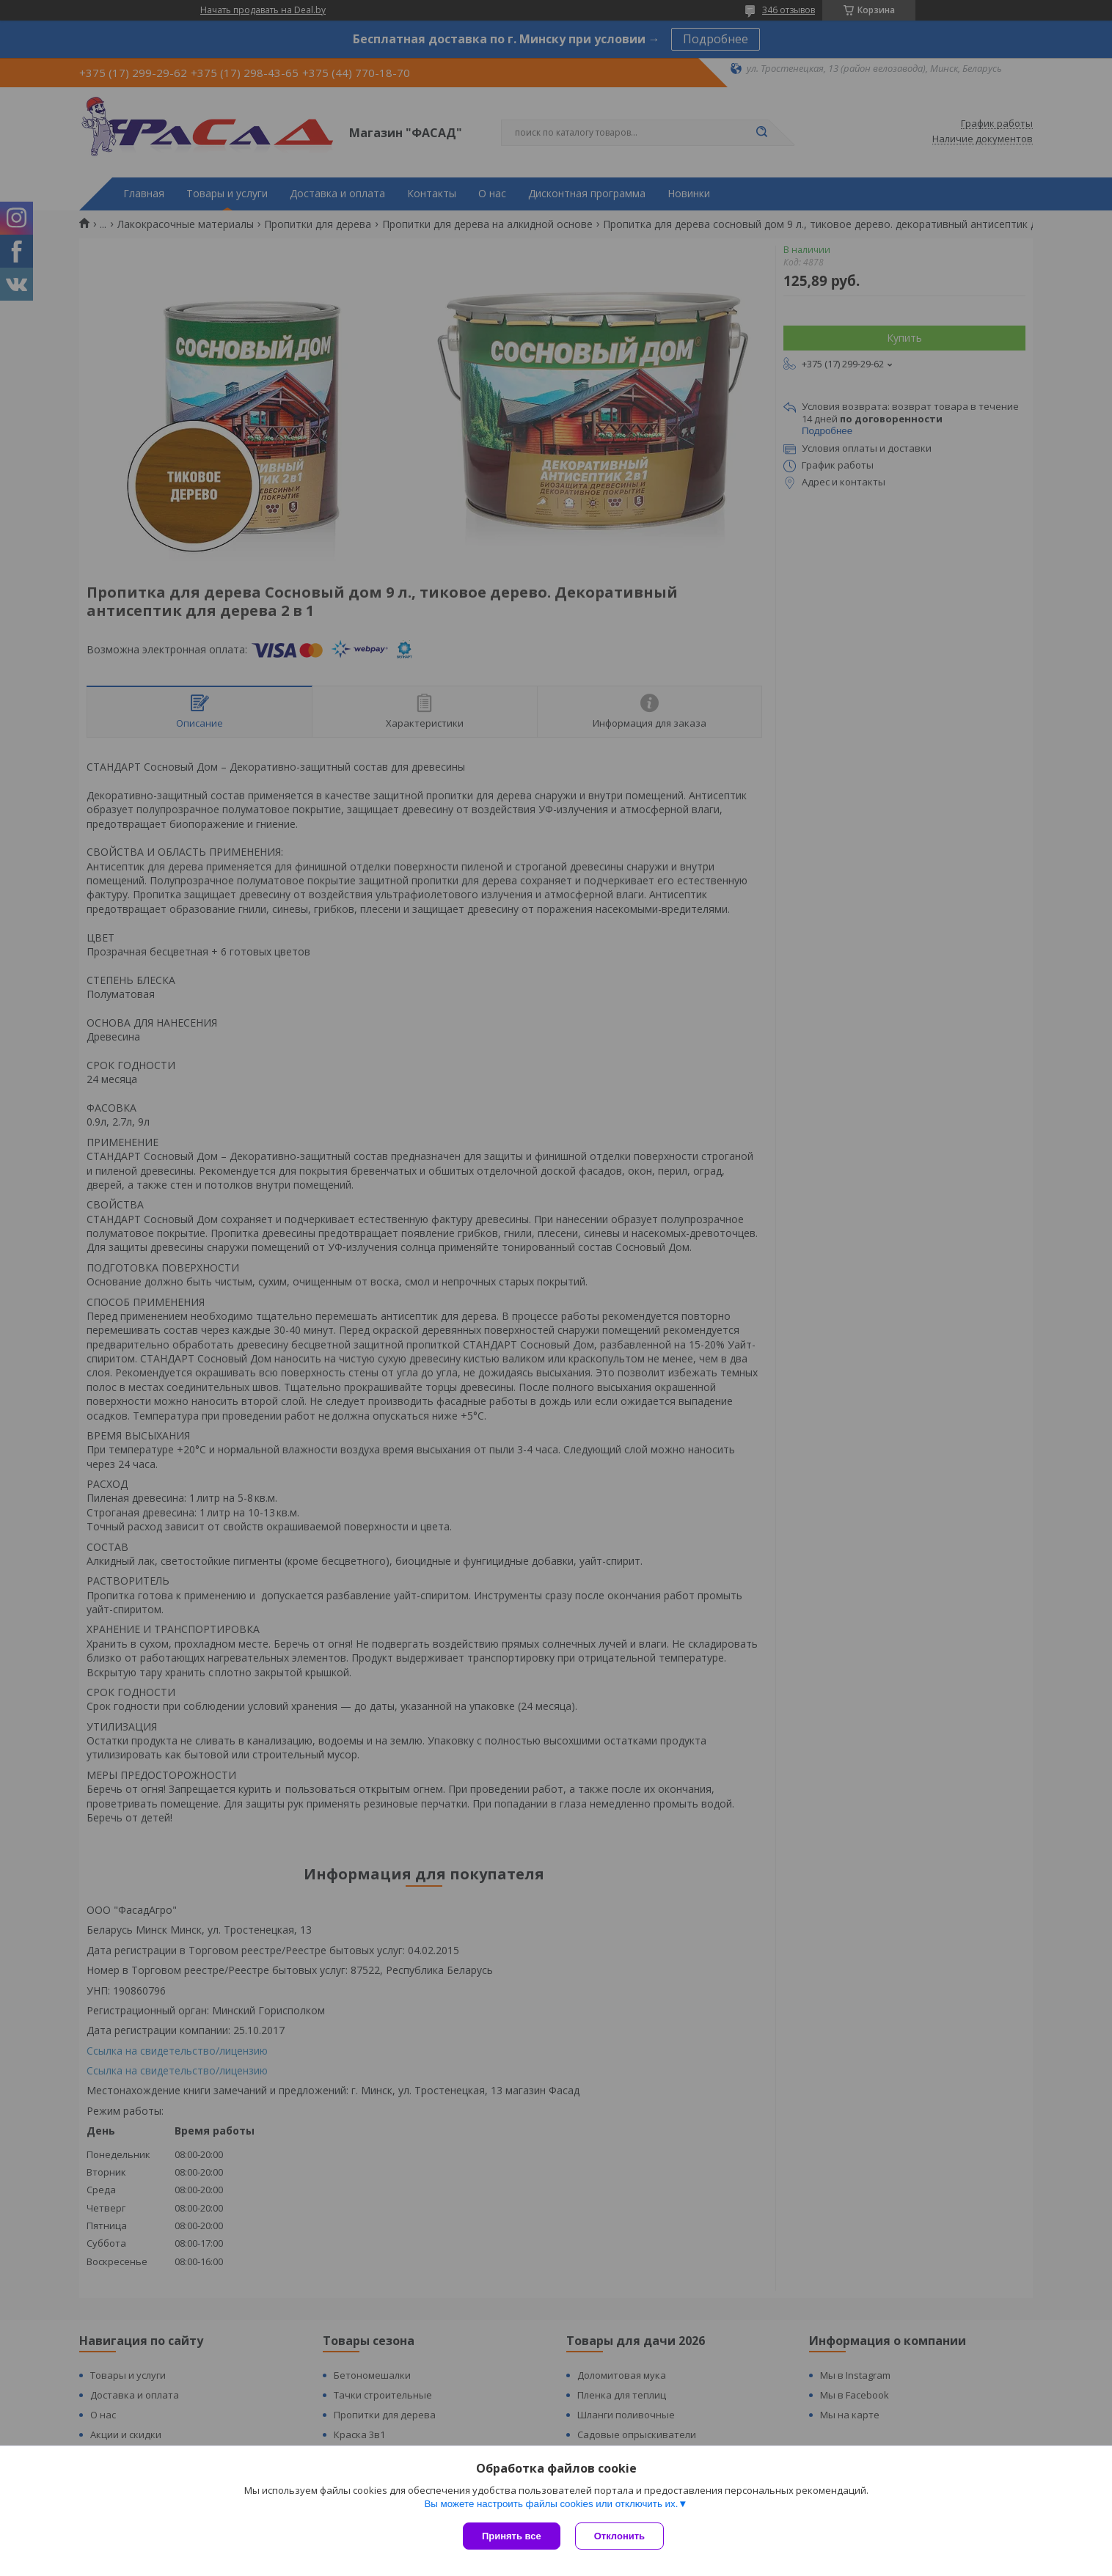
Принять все (511, 2536)
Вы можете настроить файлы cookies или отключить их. (551, 2503)
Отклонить (619, 2536)
